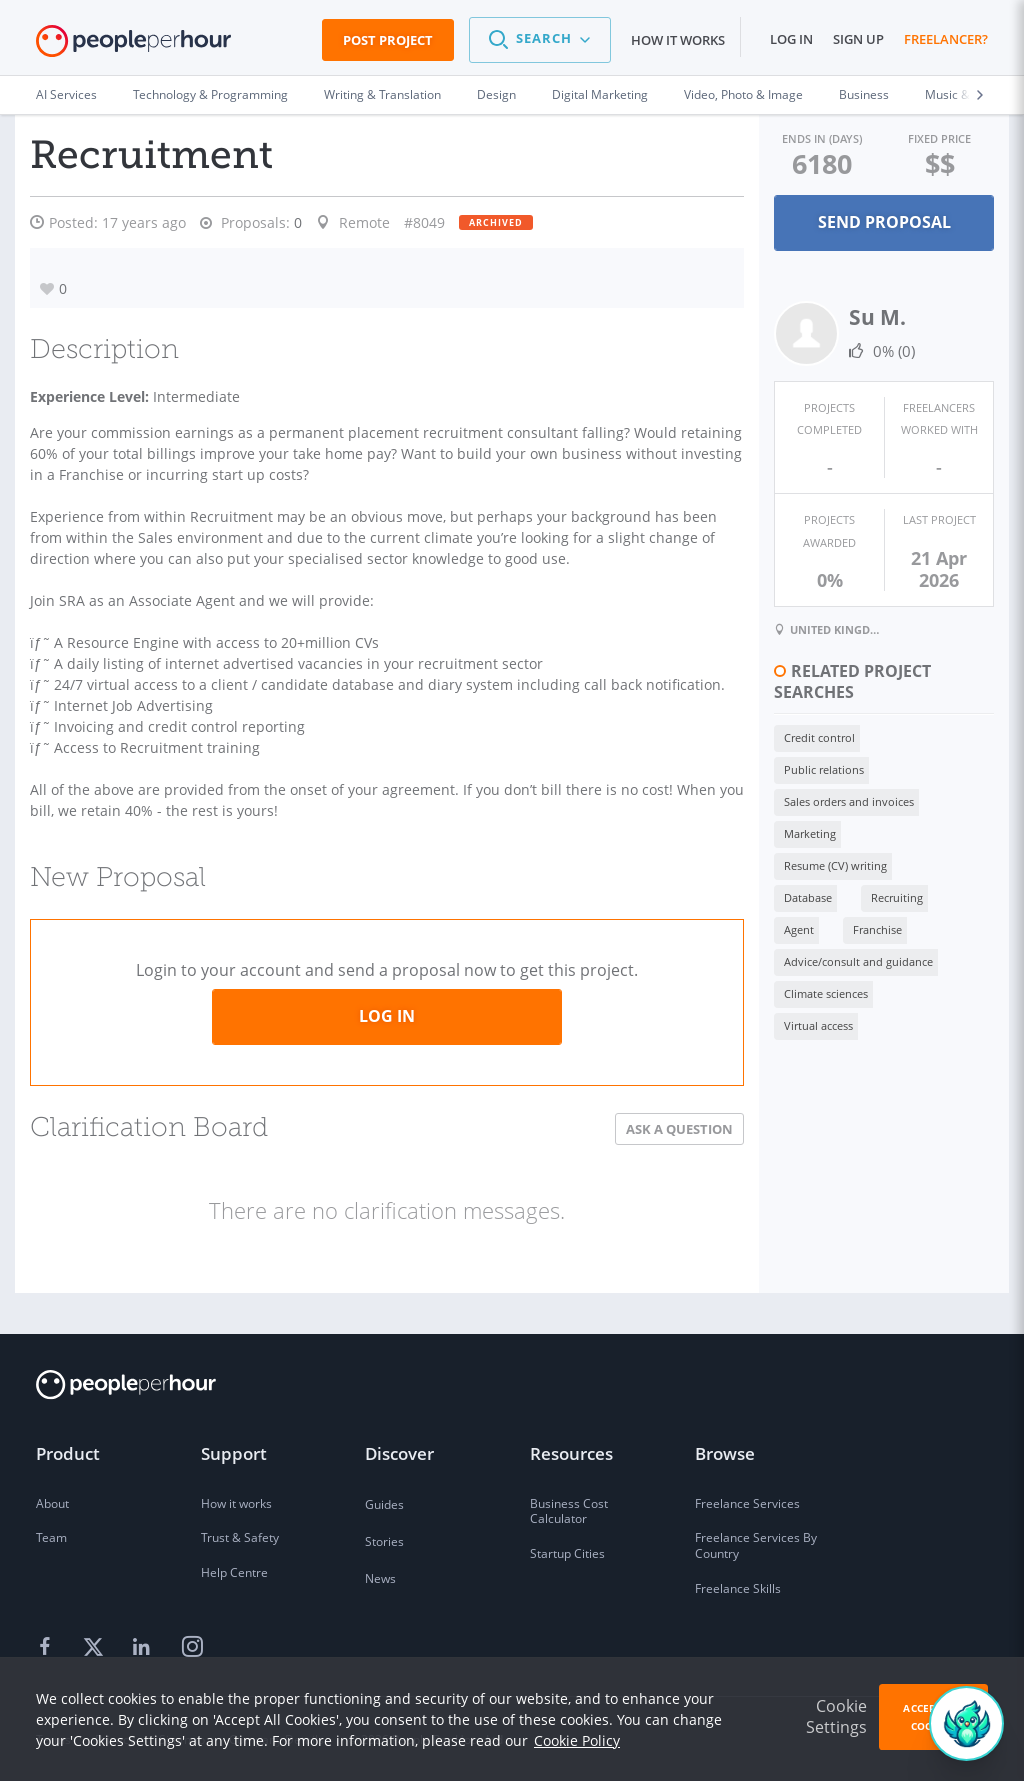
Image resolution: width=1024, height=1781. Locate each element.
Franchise (920, 800)
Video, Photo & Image (743, 94)
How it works (678, 40)
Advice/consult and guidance (810, 832)
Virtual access (893, 864)
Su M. (829, 315)
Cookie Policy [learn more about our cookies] (577, 1740)
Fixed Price (926, 137)
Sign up (858, 39)
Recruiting (762, 800)
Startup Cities (567, 1553)
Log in (791, 39)
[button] (540, 40)
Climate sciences (778, 864)
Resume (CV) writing (787, 768)
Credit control (771, 704)
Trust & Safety (240, 1538)
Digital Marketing (600, 94)
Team (51, 1538)
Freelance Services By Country (756, 1546)
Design (496, 94)
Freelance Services (747, 1503)
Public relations (886, 704)
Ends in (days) (785, 137)
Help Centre (234, 1572)
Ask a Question (631, 1150)
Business (864, 94)
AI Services (66, 94)
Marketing (931, 736)
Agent (842, 800)
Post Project (388, 40)
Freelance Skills (738, 1588)
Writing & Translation (382, 94)
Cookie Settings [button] (836, 1716)
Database (902, 768)
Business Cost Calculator (569, 1511)
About (52, 1503)
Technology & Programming (210, 94)
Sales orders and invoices (801, 736)
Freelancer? (946, 39)
